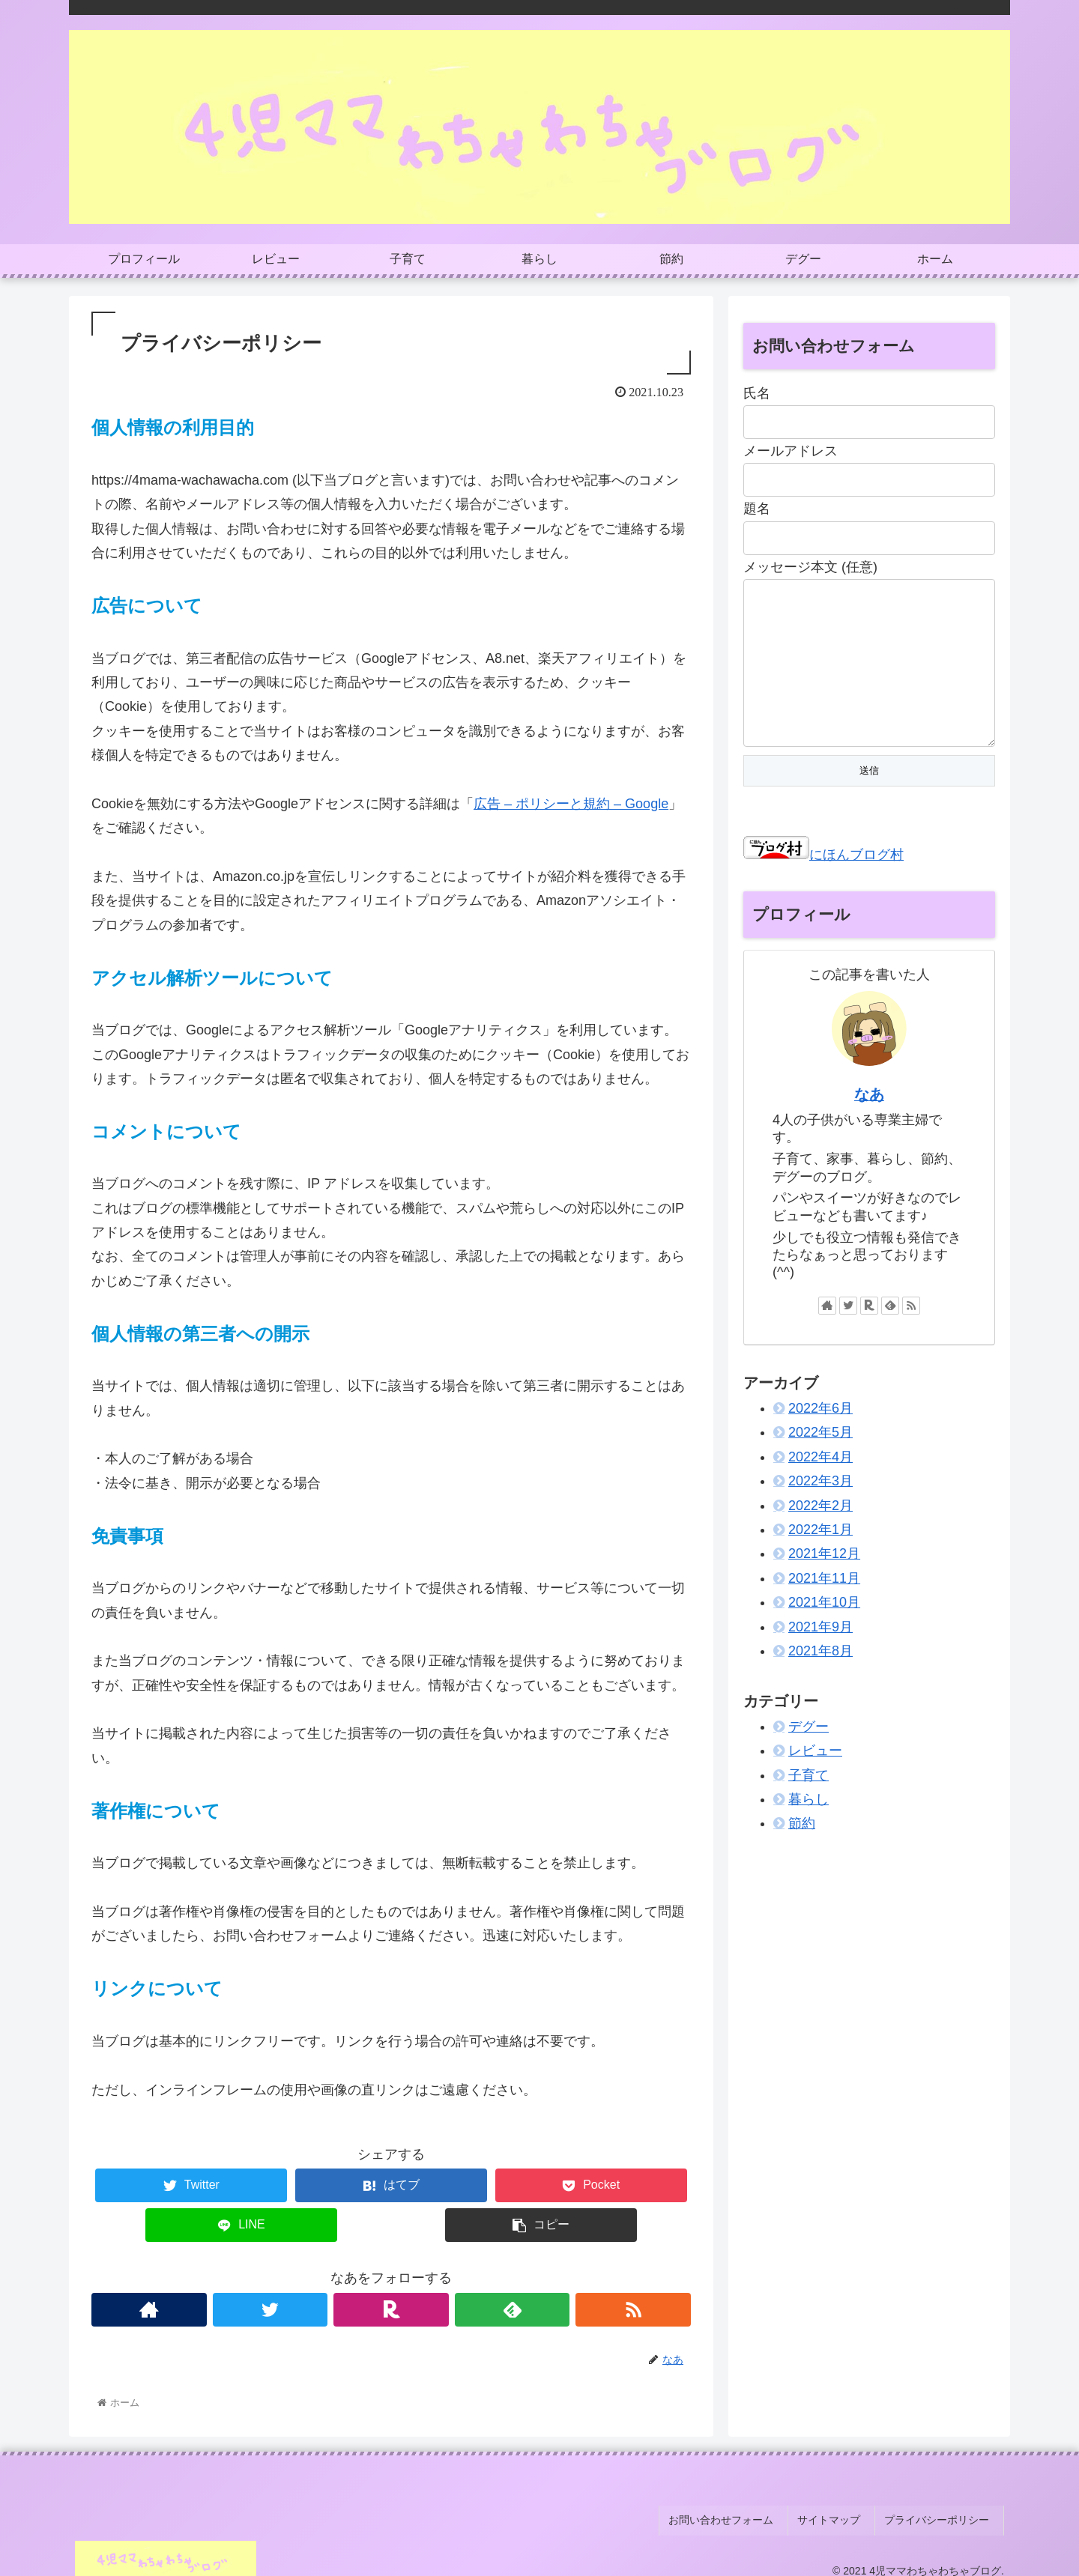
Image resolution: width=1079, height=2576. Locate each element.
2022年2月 (820, 1535)
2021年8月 (820, 1680)
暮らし (808, 1829)
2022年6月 (820, 1438)
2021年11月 (824, 1608)
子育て (808, 1805)
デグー (808, 1756)
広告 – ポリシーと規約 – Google (571, 803)
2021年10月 (824, 1632)
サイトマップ (843, 2515)
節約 (801, 1853)
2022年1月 (820, 1559)
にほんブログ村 (823, 884)
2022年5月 (820, 1462)
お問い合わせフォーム (744, 2515)
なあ (869, 1124)
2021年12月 (824, 1583)
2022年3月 (820, 1510)
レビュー (815, 1780)
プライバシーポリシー (943, 2515)
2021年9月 (820, 1656)
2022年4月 (820, 1486)
